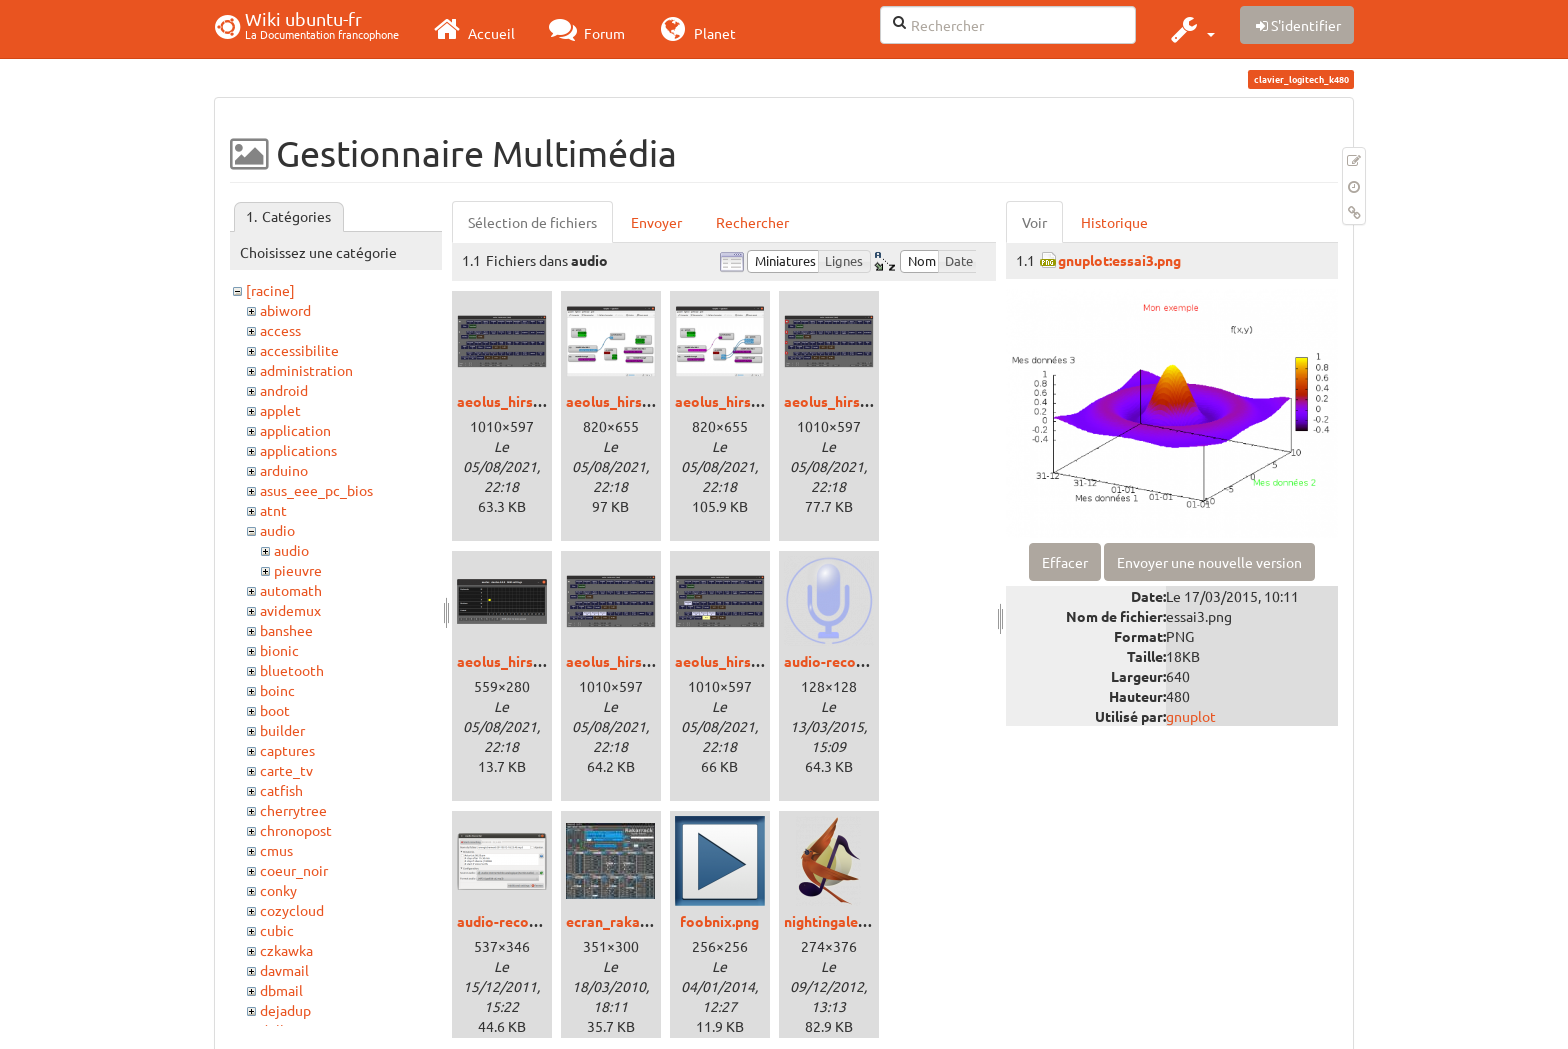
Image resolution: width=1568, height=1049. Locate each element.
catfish (281, 790)
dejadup (285, 1010)
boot (275, 710)
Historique (1114, 222)
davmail (284, 970)
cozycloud (292, 910)
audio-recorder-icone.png (868, 661)
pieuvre (298, 570)
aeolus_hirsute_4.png (527, 661)
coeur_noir (294, 870)
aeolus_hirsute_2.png (745, 401)
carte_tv (286, 770)
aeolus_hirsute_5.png (636, 661)
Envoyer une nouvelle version (1209, 562)
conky (278, 890)
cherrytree (293, 810)
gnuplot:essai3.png (1119, 260)
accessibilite (299, 350)
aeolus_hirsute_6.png (745, 661)
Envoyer (656, 222)
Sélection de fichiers (532, 222)
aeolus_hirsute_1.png (636, 401)
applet (280, 410)
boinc (277, 690)
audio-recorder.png (520, 921)
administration (306, 370)
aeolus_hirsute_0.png (527, 401)
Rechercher (752, 222)
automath (291, 590)
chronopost (296, 830)
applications (298, 450)
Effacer (1065, 562)
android (284, 390)
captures (287, 750)
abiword (285, 310)
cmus (276, 850)
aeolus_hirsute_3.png (854, 401)
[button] (1190, 29)
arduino (284, 470)
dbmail (281, 990)
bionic (279, 650)
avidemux (290, 610)
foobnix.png (719, 921)
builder (282, 730)
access (280, 330)
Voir (1034, 222)
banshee (286, 630)
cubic (277, 930)
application (295, 430)
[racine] (270, 290)
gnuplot (1191, 716)
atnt (273, 510)
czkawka (286, 950)
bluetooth (292, 670)
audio (277, 530)
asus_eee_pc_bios (316, 490)
